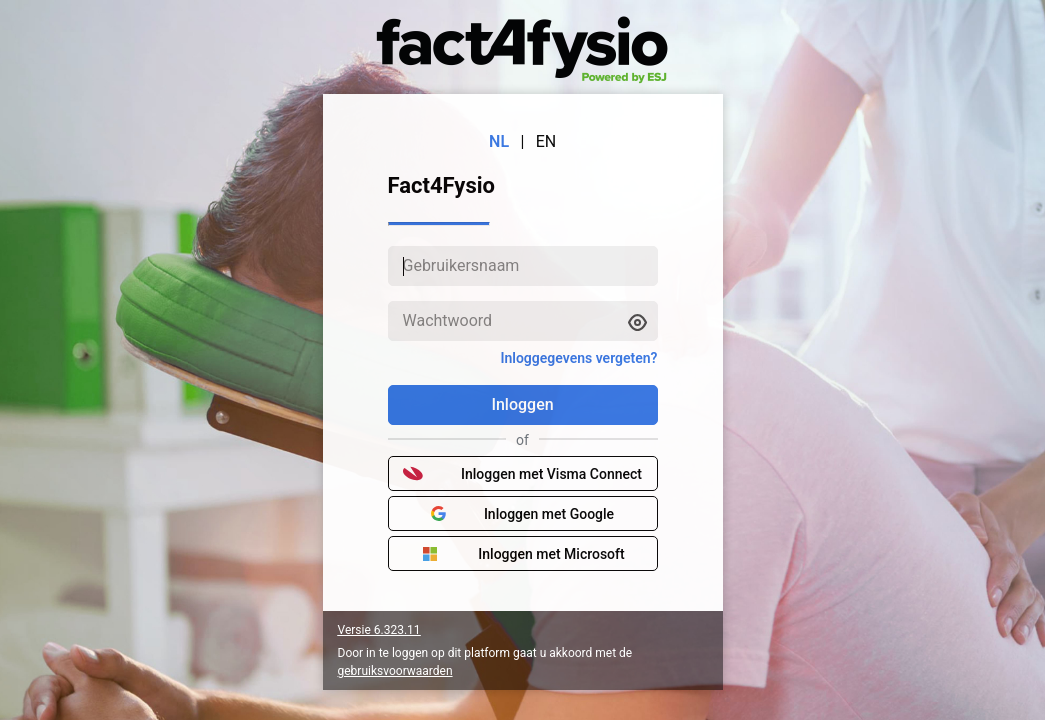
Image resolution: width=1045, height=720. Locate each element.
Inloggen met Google (522, 514)
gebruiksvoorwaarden (395, 671)
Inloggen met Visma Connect (522, 474)
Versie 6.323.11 (379, 630)
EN (546, 141)
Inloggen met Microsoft (522, 554)
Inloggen (522, 404)
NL (499, 141)
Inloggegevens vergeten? (578, 358)
